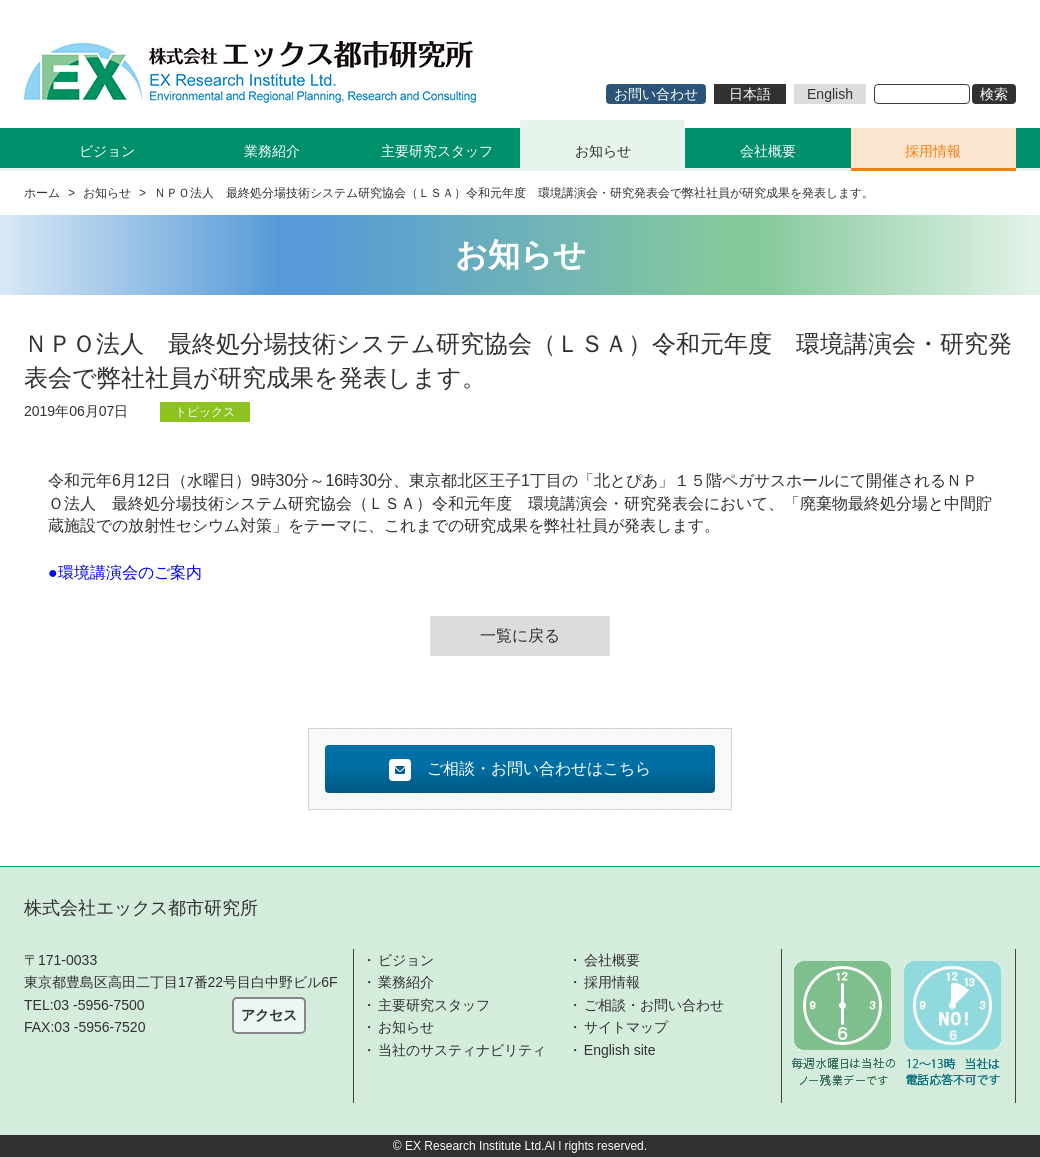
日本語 (750, 94)
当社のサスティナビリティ (462, 1050)
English (830, 94)
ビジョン (406, 960)
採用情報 (933, 151)
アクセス (269, 1015)
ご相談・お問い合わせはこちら (520, 770)
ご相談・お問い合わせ (654, 1005)
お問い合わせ (656, 94)
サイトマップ (626, 1027)
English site (620, 1050)
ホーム (42, 193)
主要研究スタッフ (437, 151)
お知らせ (603, 151)
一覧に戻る (520, 635)
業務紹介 (406, 982)
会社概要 (768, 151)
